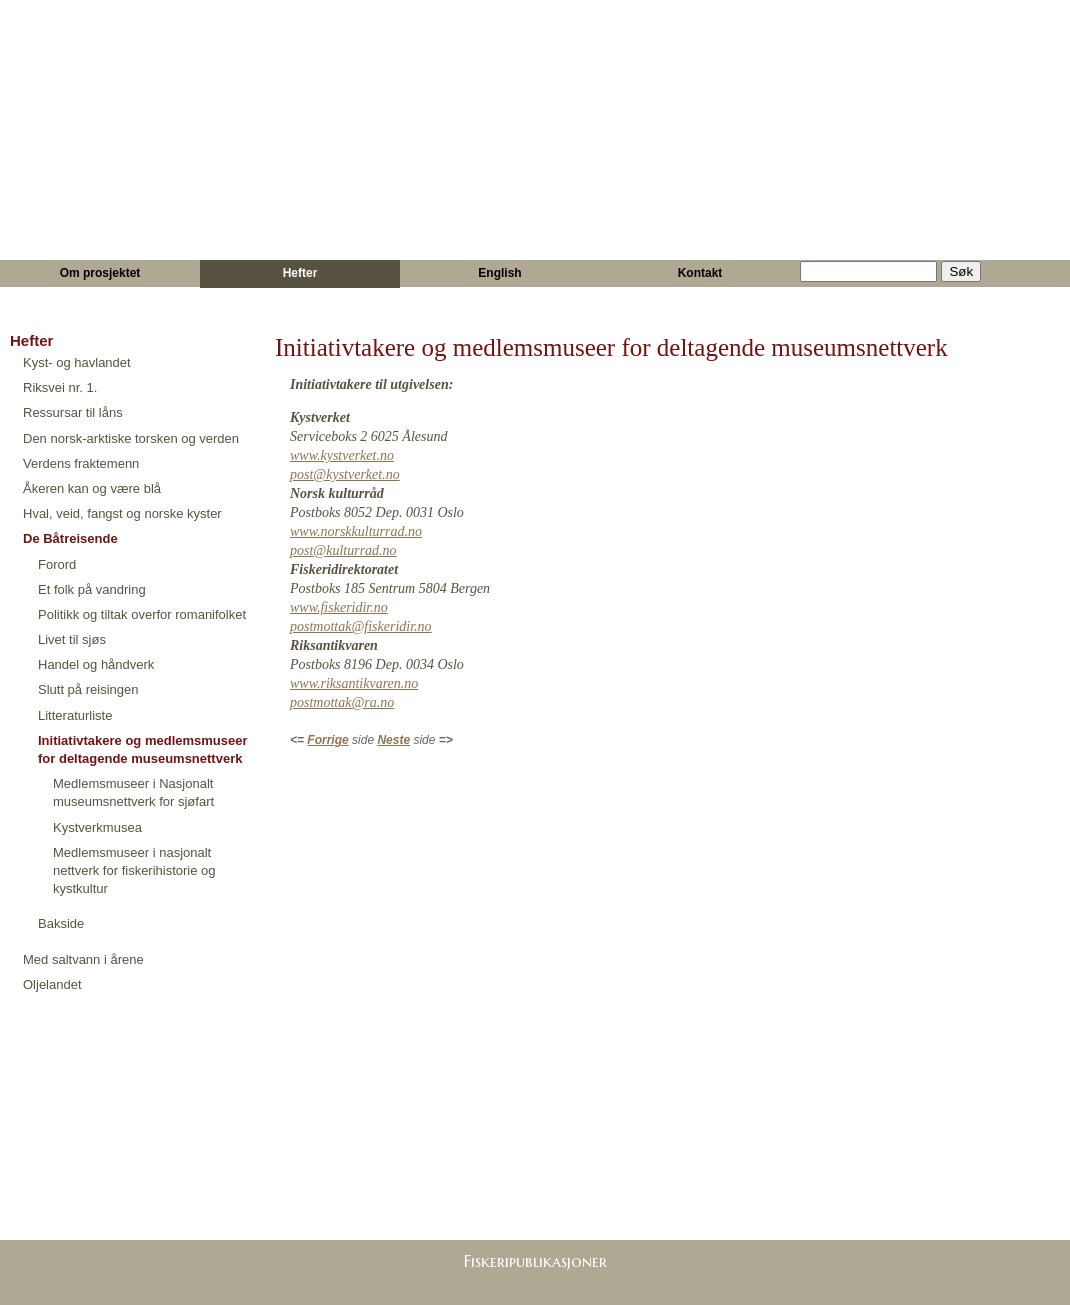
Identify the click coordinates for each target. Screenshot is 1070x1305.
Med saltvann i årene (83, 959)
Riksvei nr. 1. (60, 387)
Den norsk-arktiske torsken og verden (131, 438)
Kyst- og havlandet (77, 362)
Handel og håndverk (96, 664)
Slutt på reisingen (88, 689)
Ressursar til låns (73, 412)
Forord (57, 564)
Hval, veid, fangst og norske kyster (122, 513)
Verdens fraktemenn (81, 463)
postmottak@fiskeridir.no (361, 626)
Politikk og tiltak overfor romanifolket (142, 614)
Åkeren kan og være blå (92, 488)
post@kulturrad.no (343, 550)
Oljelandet (52, 984)
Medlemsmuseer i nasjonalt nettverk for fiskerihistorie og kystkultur (134, 870)
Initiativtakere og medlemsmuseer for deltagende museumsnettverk (143, 749)
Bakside (61, 923)
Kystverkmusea (97, 827)
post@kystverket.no (345, 474)
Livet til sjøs (72, 639)
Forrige (327, 740)
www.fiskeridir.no (339, 607)
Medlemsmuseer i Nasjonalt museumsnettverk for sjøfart (133, 792)
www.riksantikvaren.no (354, 683)
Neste (393, 740)
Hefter (300, 273)
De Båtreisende (70, 538)
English (499, 273)
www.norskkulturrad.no (356, 531)
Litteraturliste (75, 715)
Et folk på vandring (92, 589)
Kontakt (700, 273)
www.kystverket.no (342, 455)
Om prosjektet (100, 273)
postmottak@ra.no (342, 702)
